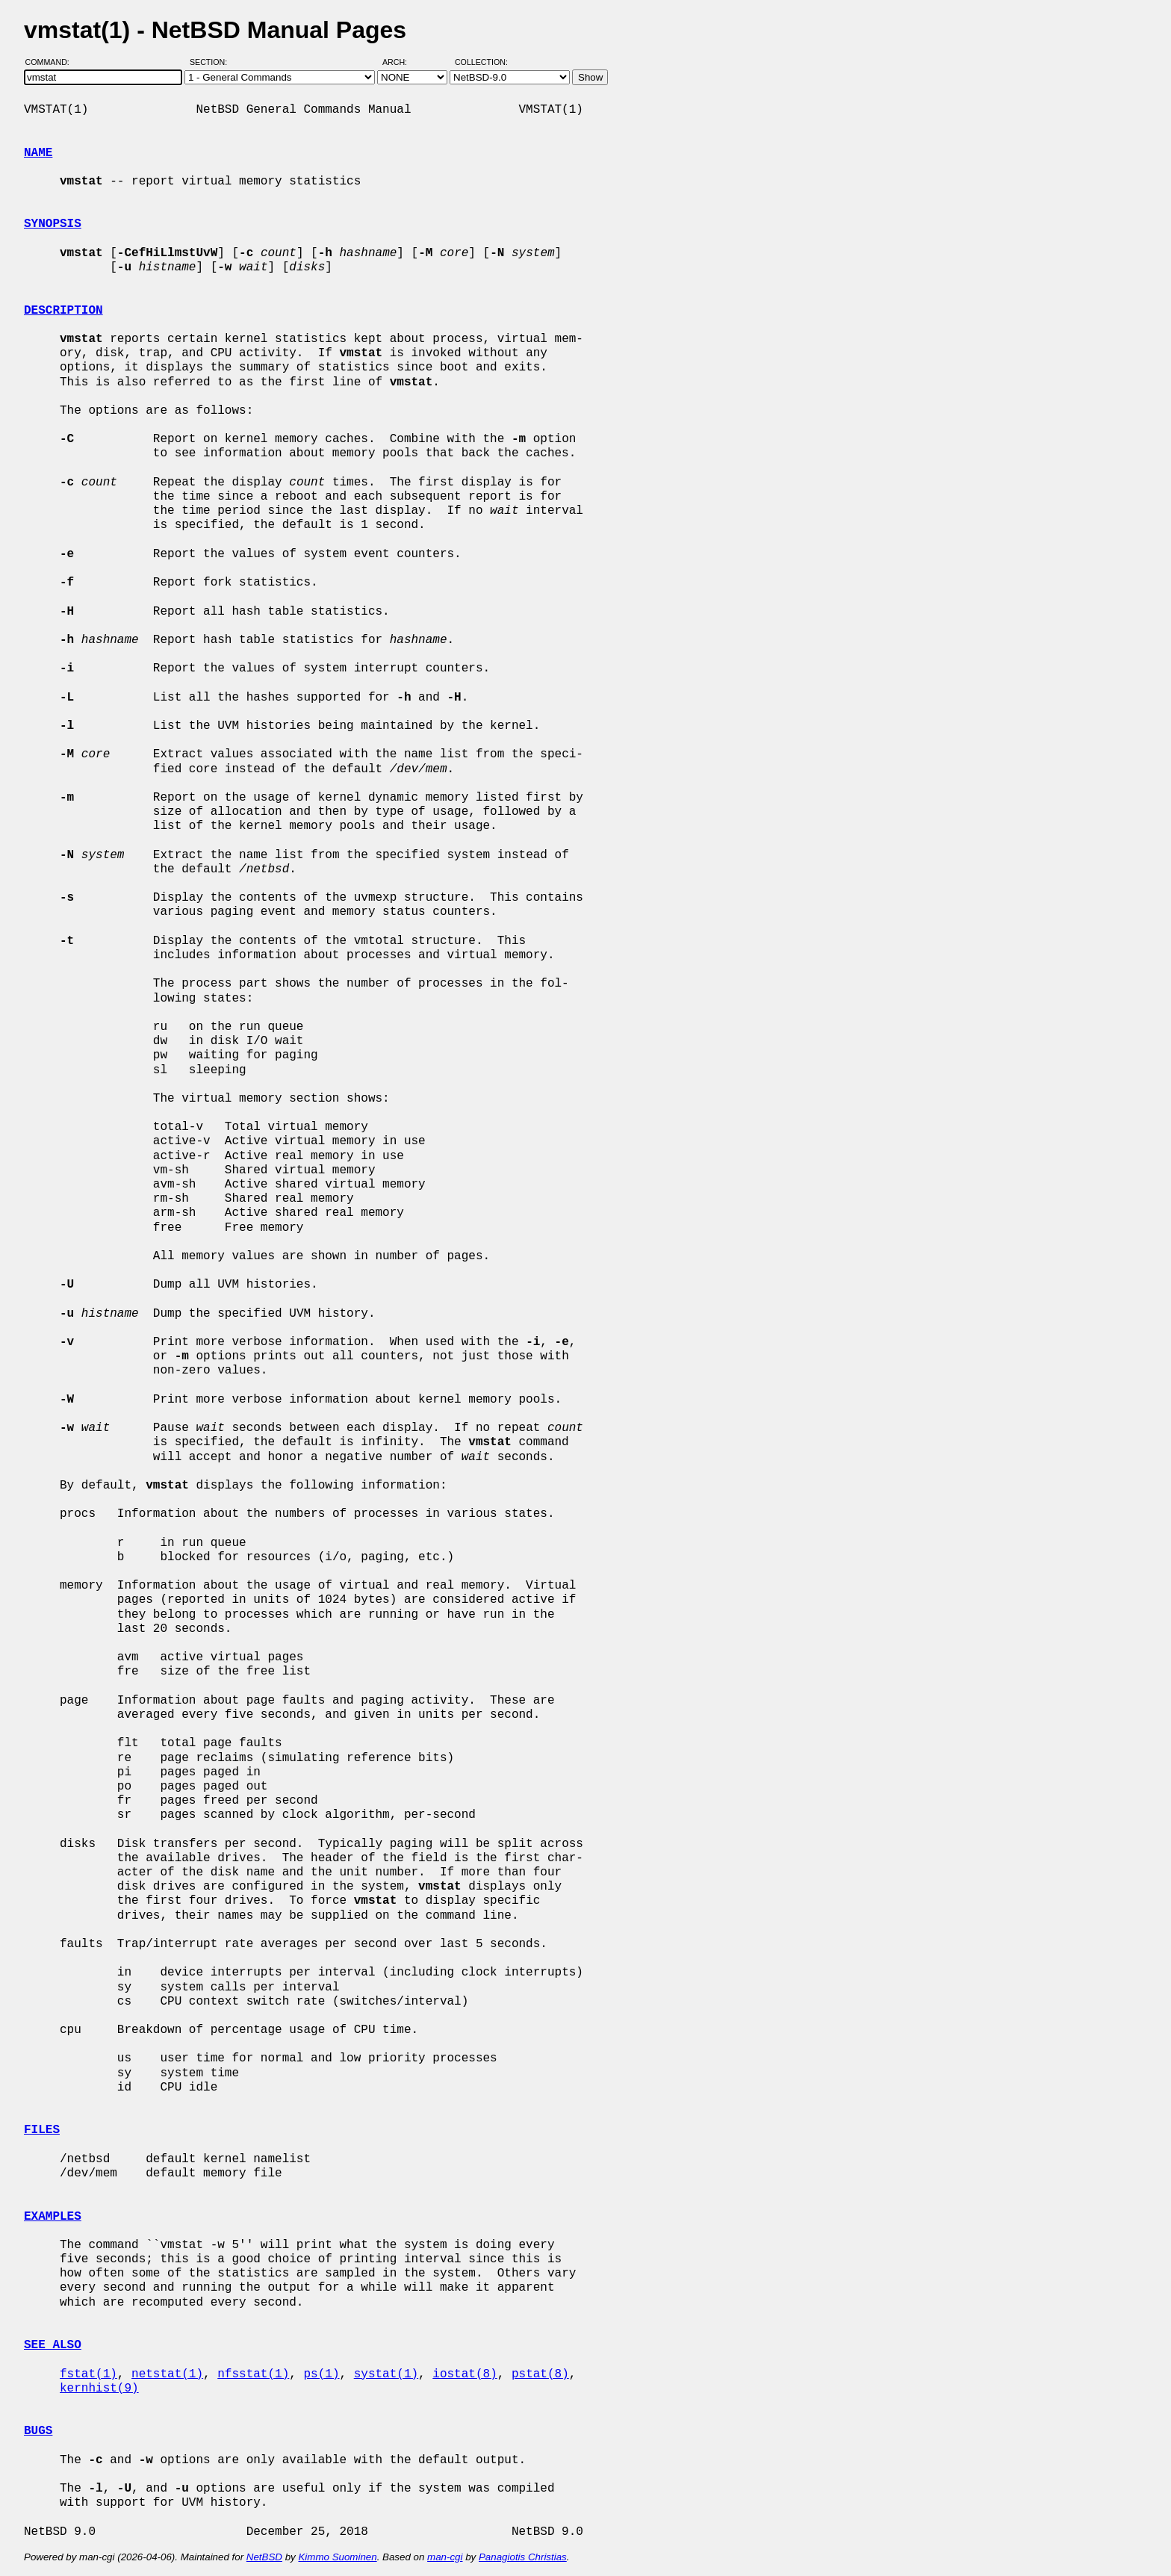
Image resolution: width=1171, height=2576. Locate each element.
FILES (42, 2130)
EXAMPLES (52, 2217)
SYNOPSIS (52, 224)
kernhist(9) (99, 2388)
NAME (38, 153)
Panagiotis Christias (523, 2557)
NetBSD (264, 2557)
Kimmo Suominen (337, 2557)
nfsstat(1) (253, 2374)
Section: (212, 62)
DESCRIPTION (63, 310)
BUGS (38, 2431)
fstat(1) (88, 2374)
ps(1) (321, 2374)
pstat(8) (540, 2374)
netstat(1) (167, 2374)
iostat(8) (464, 2374)
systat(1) (386, 2374)
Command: (51, 62)
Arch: (401, 62)
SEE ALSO (52, 2345)
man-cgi (444, 2557)
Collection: (481, 62)
